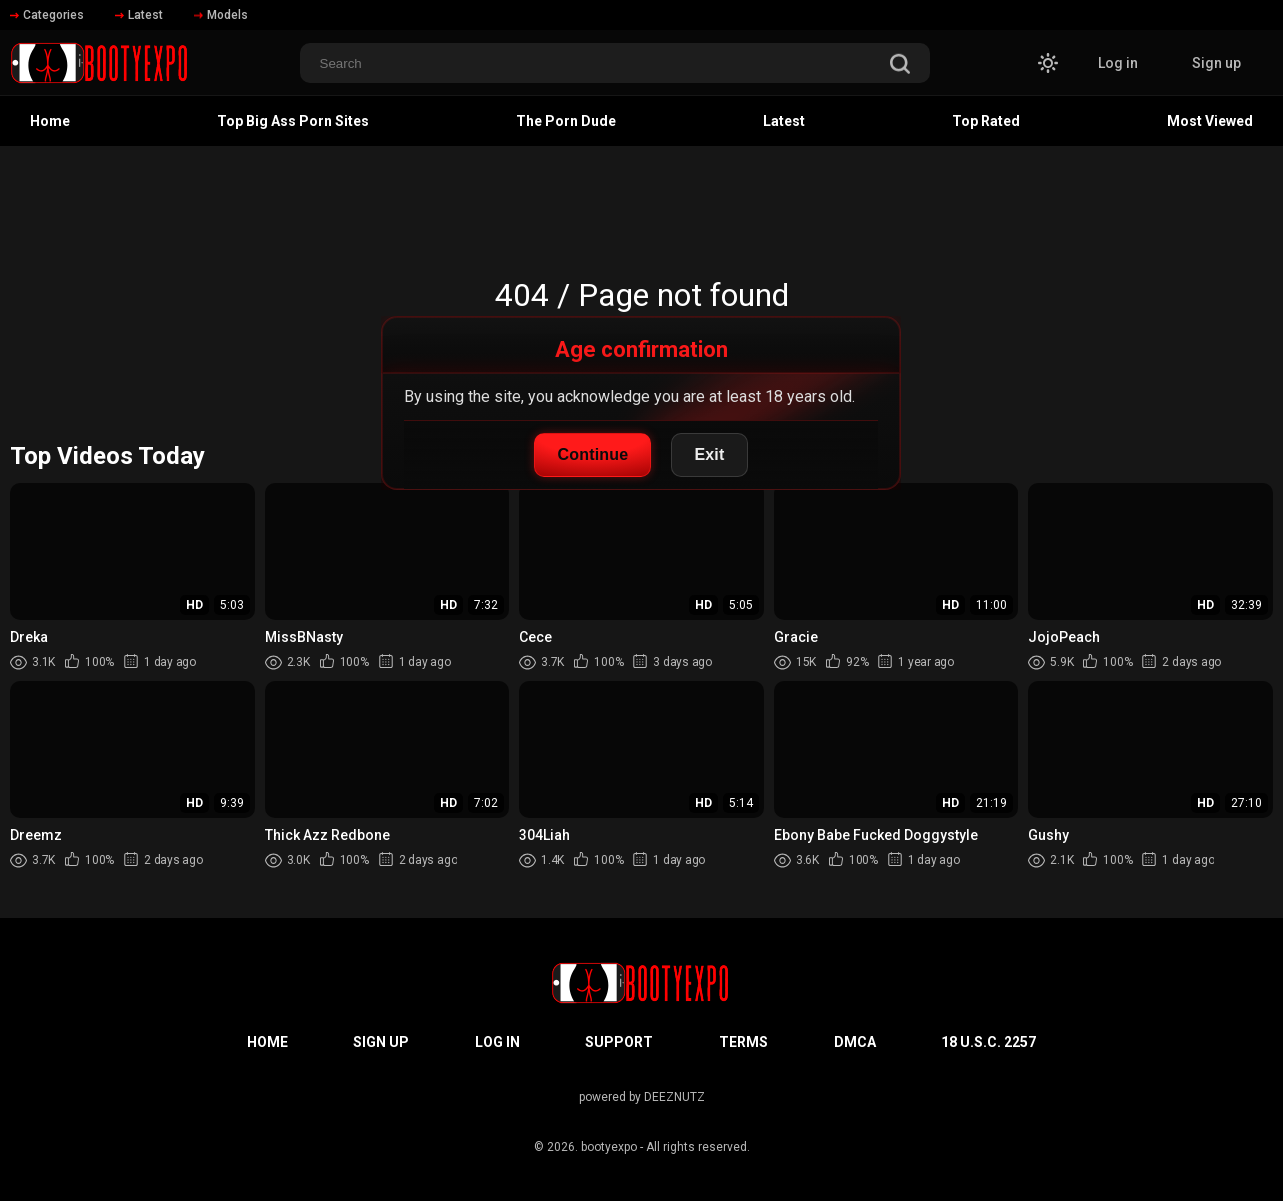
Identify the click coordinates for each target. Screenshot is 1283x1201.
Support (619, 1042)
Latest (139, 15)
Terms (743, 1042)
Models (221, 15)
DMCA (855, 1042)
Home (50, 121)
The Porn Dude (566, 121)
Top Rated (986, 121)
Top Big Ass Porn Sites (293, 121)
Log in (1118, 63)
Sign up (1216, 63)
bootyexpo (609, 1147)
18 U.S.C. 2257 (988, 1042)
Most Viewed (1210, 121)
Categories (47, 15)
